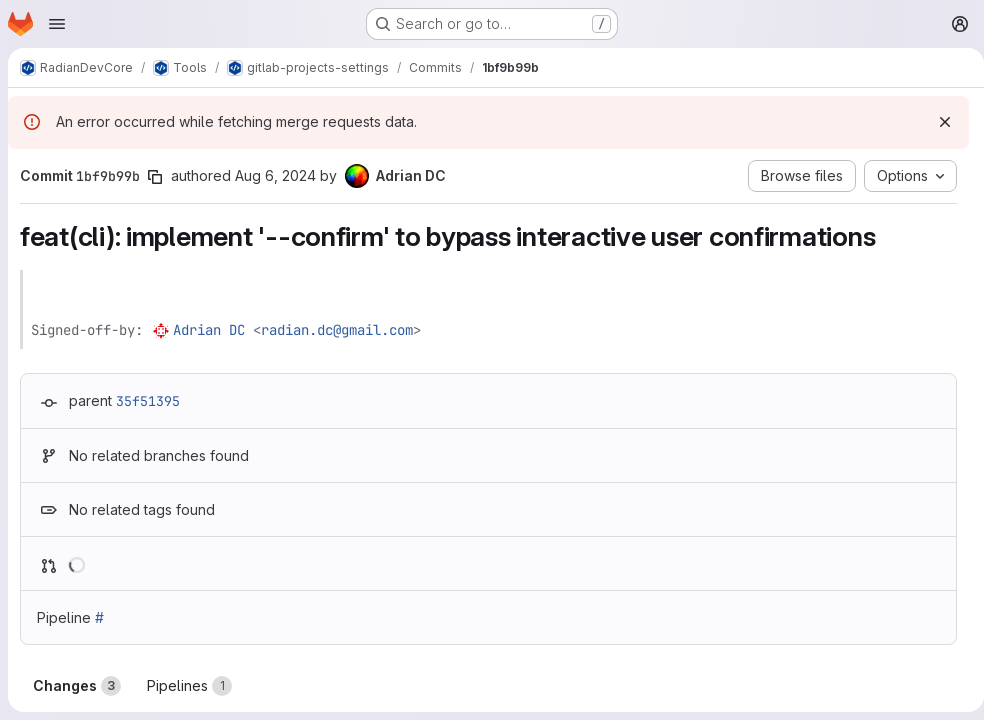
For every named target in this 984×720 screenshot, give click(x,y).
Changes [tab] (77, 686)
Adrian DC (209, 330)
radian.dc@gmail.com (337, 330)
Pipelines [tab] (189, 686)
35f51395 (148, 401)
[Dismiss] (937, 122)
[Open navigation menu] (57, 24)
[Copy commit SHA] (155, 177)
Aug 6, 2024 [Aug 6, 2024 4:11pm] (275, 175)
